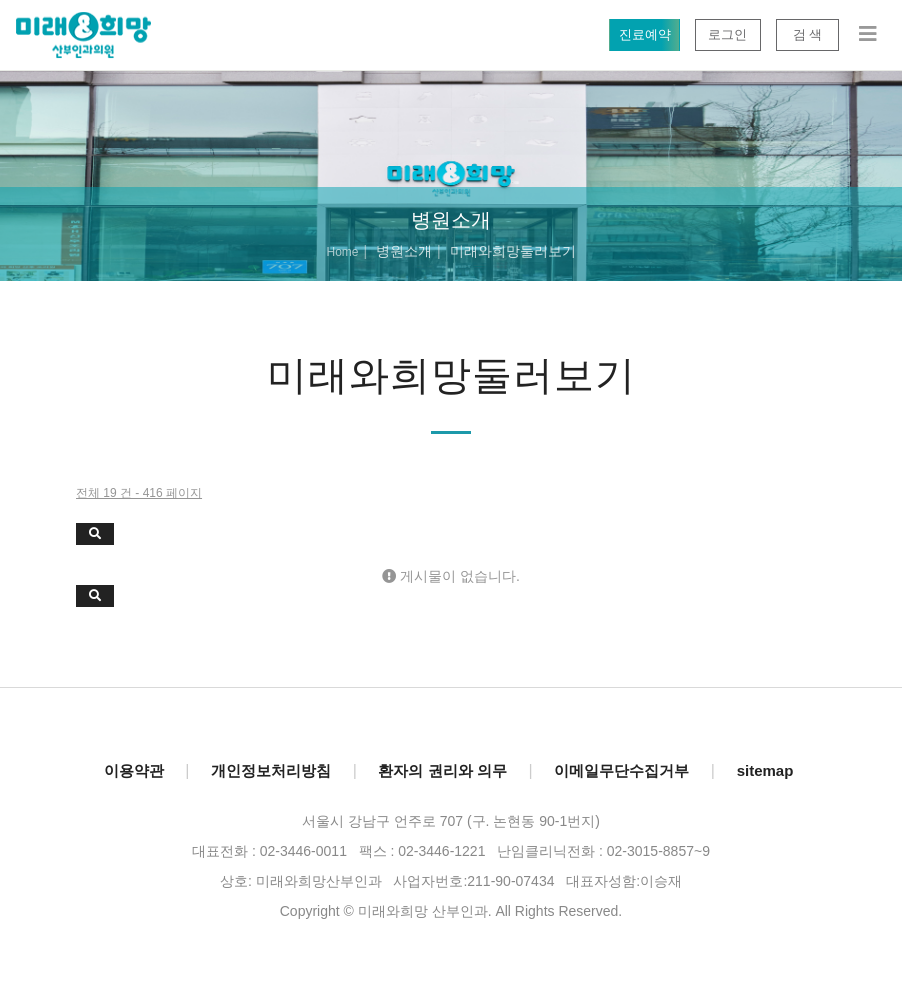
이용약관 (134, 770)
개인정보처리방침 (271, 770)
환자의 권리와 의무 (442, 770)
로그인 (727, 34)
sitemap (765, 770)
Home (342, 252)
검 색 (807, 34)
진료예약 (644, 34)
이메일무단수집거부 (621, 770)
